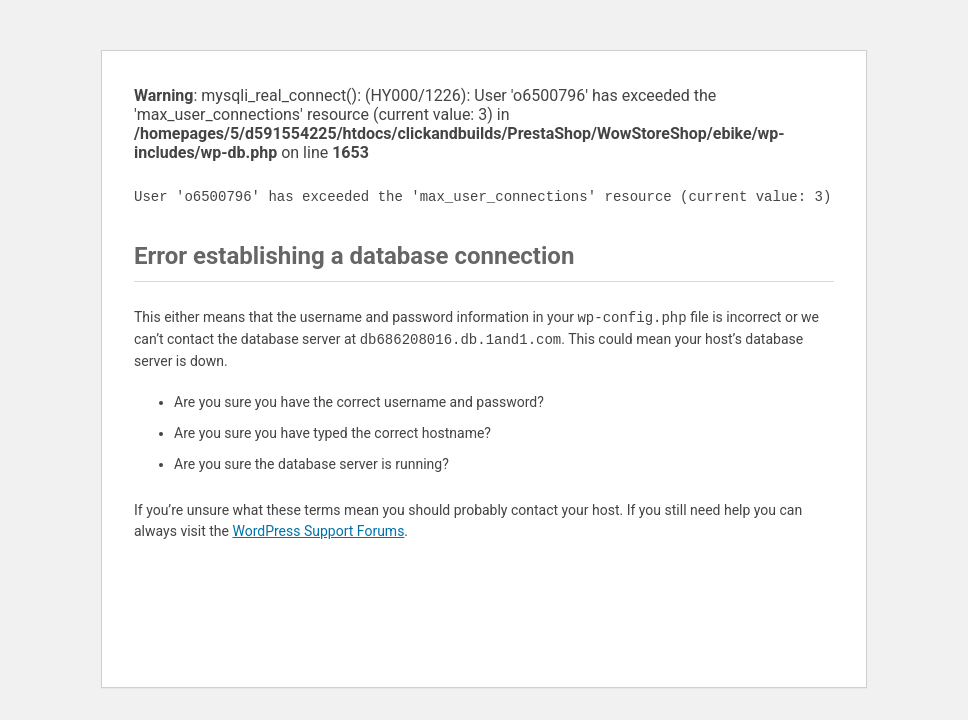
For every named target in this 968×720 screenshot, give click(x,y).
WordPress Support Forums (318, 531)
